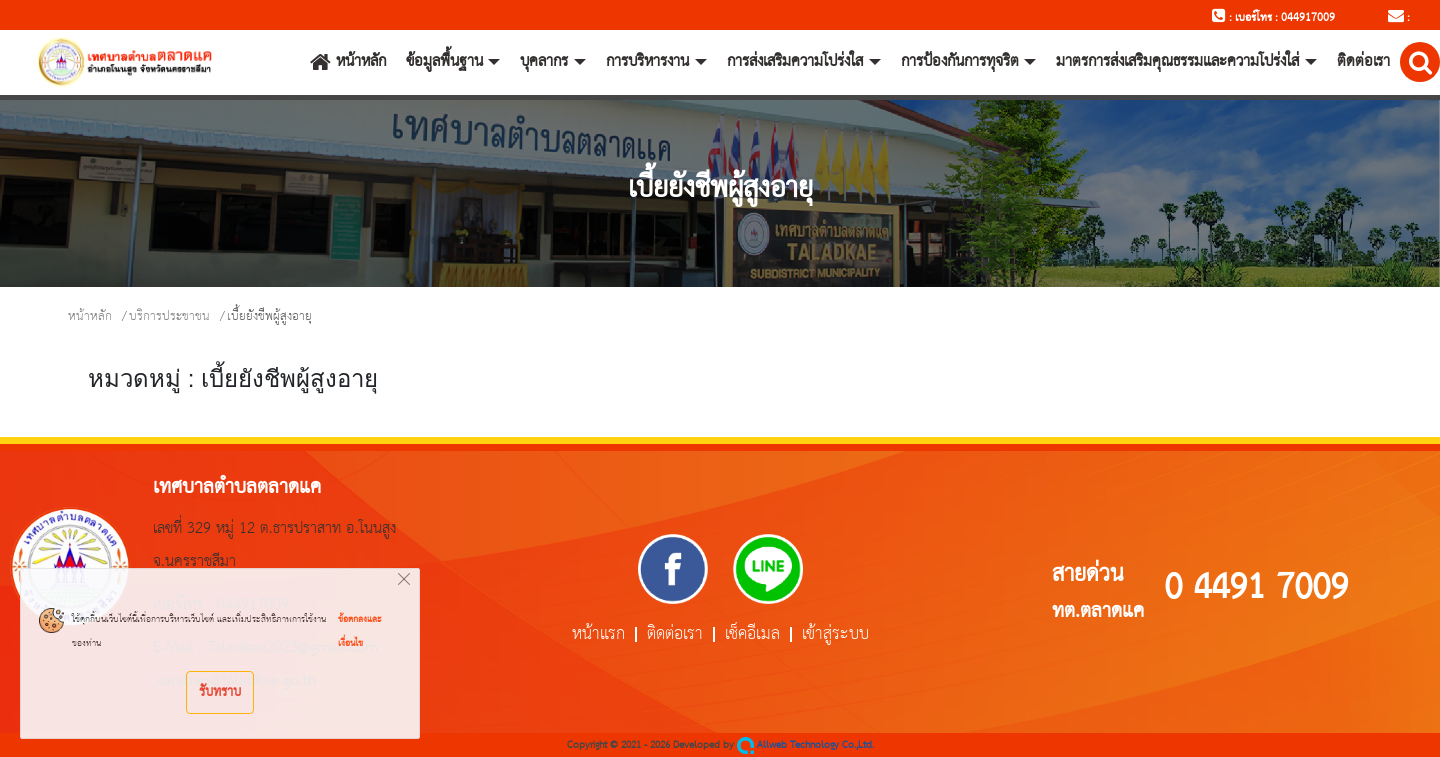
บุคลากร (544, 62)
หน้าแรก (598, 634)
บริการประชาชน (169, 316)
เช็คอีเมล (752, 634)
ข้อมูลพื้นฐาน (444, 62)
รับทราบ (220, 692)
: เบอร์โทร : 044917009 (1273, 18)
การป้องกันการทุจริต (960, 62)
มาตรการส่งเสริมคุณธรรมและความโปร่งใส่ (1177, 62)
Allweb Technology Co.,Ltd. (805, 745)
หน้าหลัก (348, 62)
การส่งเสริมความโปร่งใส (795, 62)
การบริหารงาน (647, 62)
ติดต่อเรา (1363, 62)
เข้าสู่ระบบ (835, 634)
